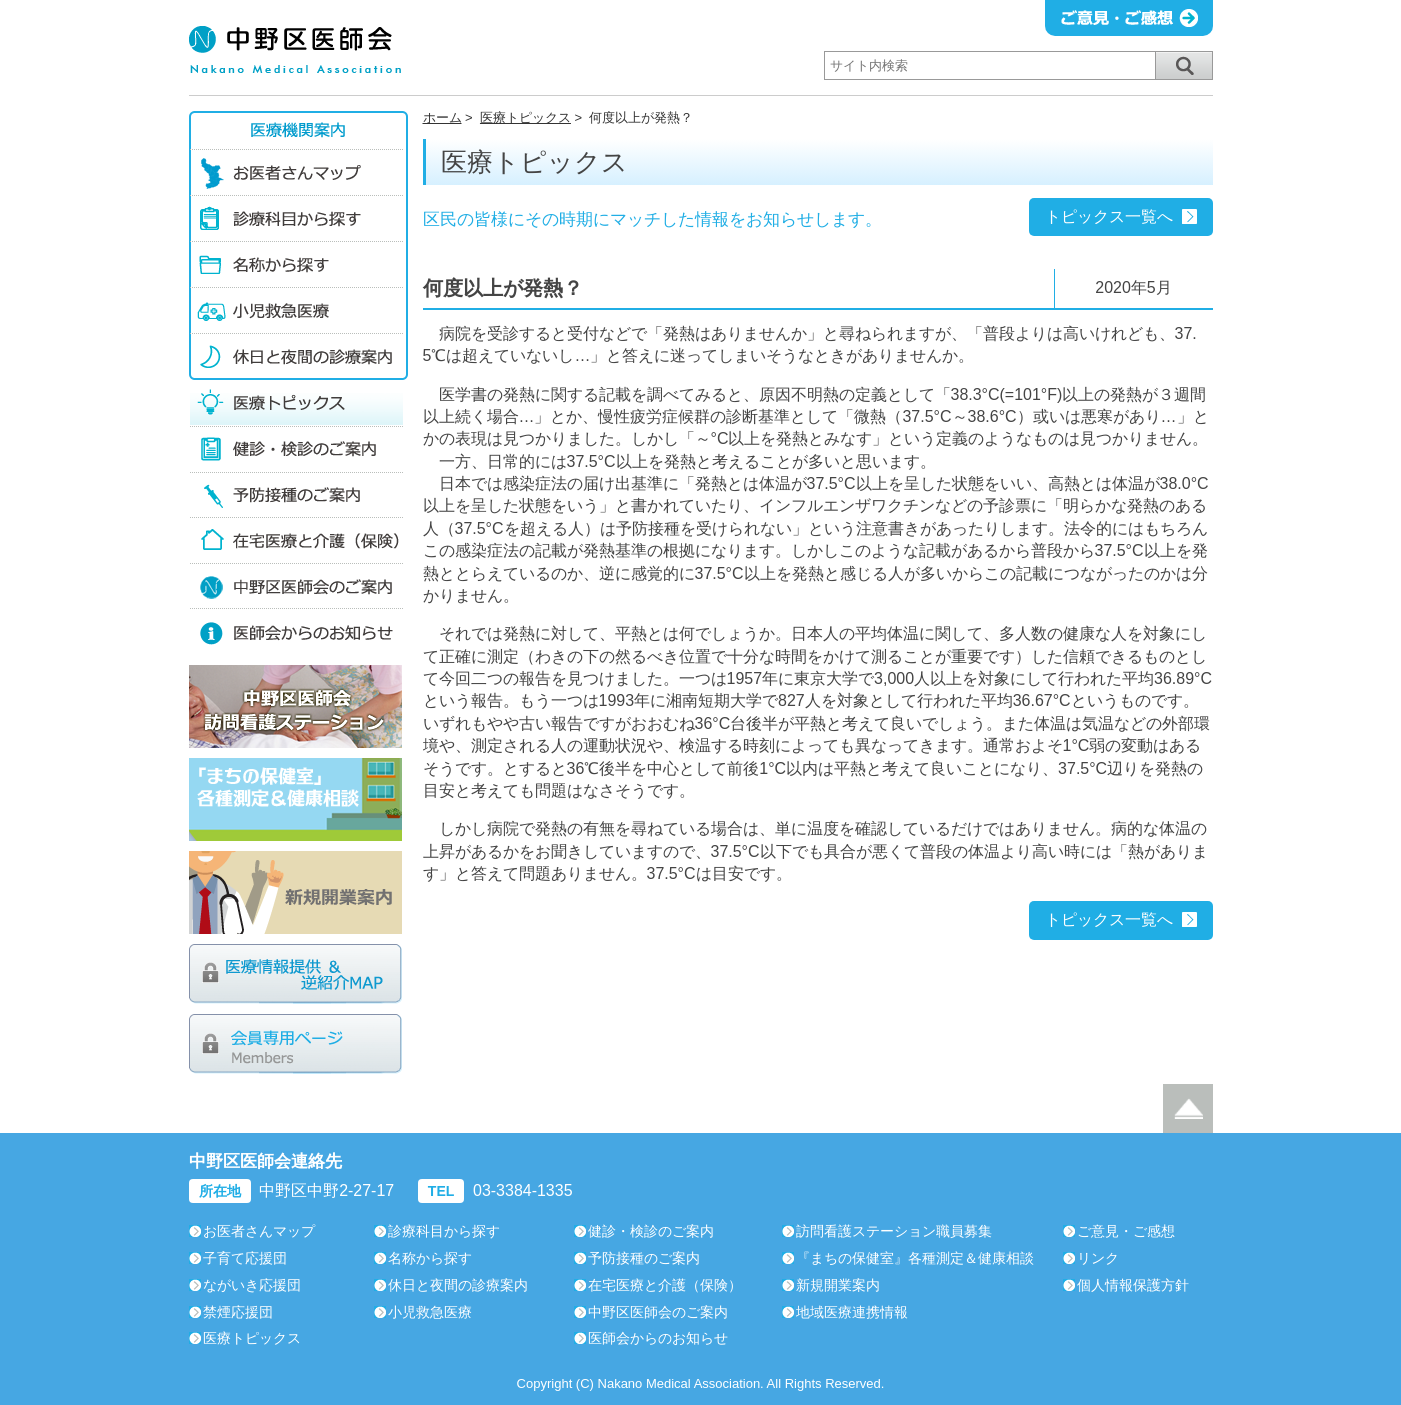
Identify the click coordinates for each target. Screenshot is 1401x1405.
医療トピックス (525, 117)
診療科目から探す (298, 218)
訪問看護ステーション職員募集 (894, 1231)
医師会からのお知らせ (298, 632)
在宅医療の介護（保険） (298, 540)
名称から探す (298, 264)
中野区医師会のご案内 (298, 586)
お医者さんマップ (298, 172)
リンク (1098, 1258)
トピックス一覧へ (1109, 216)
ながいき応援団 (252, 1285)
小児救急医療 (298, 310)
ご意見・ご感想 (1126, 1231)
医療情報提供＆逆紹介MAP (295, 974)
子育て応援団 (245, 1258)
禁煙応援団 (238, 1312)
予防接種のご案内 (298, 494)
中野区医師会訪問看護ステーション (295, 706)
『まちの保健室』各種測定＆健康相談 (915, 1258)
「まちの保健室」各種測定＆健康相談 (295, 799)
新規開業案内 (295, 892)
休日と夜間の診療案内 (298, 356)
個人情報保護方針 (1133, 1285)
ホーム (442, 117)
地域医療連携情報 (852, 1312)
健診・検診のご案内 (298, 448)
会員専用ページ (295, 1044)
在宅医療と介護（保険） (665, 1285)
